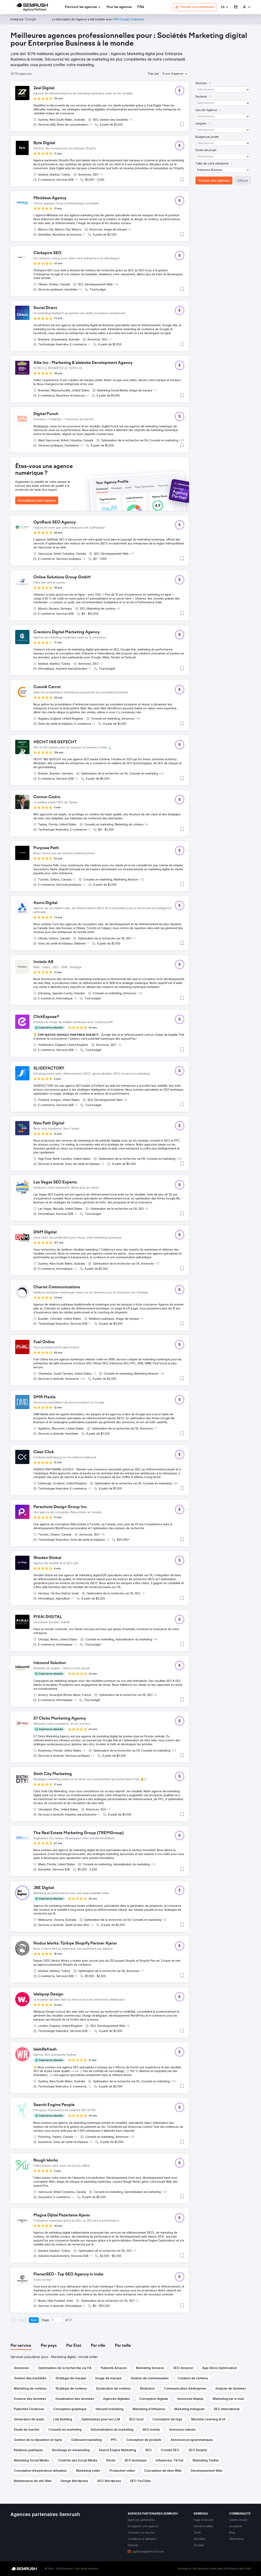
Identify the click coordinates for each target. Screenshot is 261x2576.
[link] (119, 7)
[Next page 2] (34, 2320)
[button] (225, 7)
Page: (45, 2320)
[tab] (20, 2346)
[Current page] (56, 2320)
